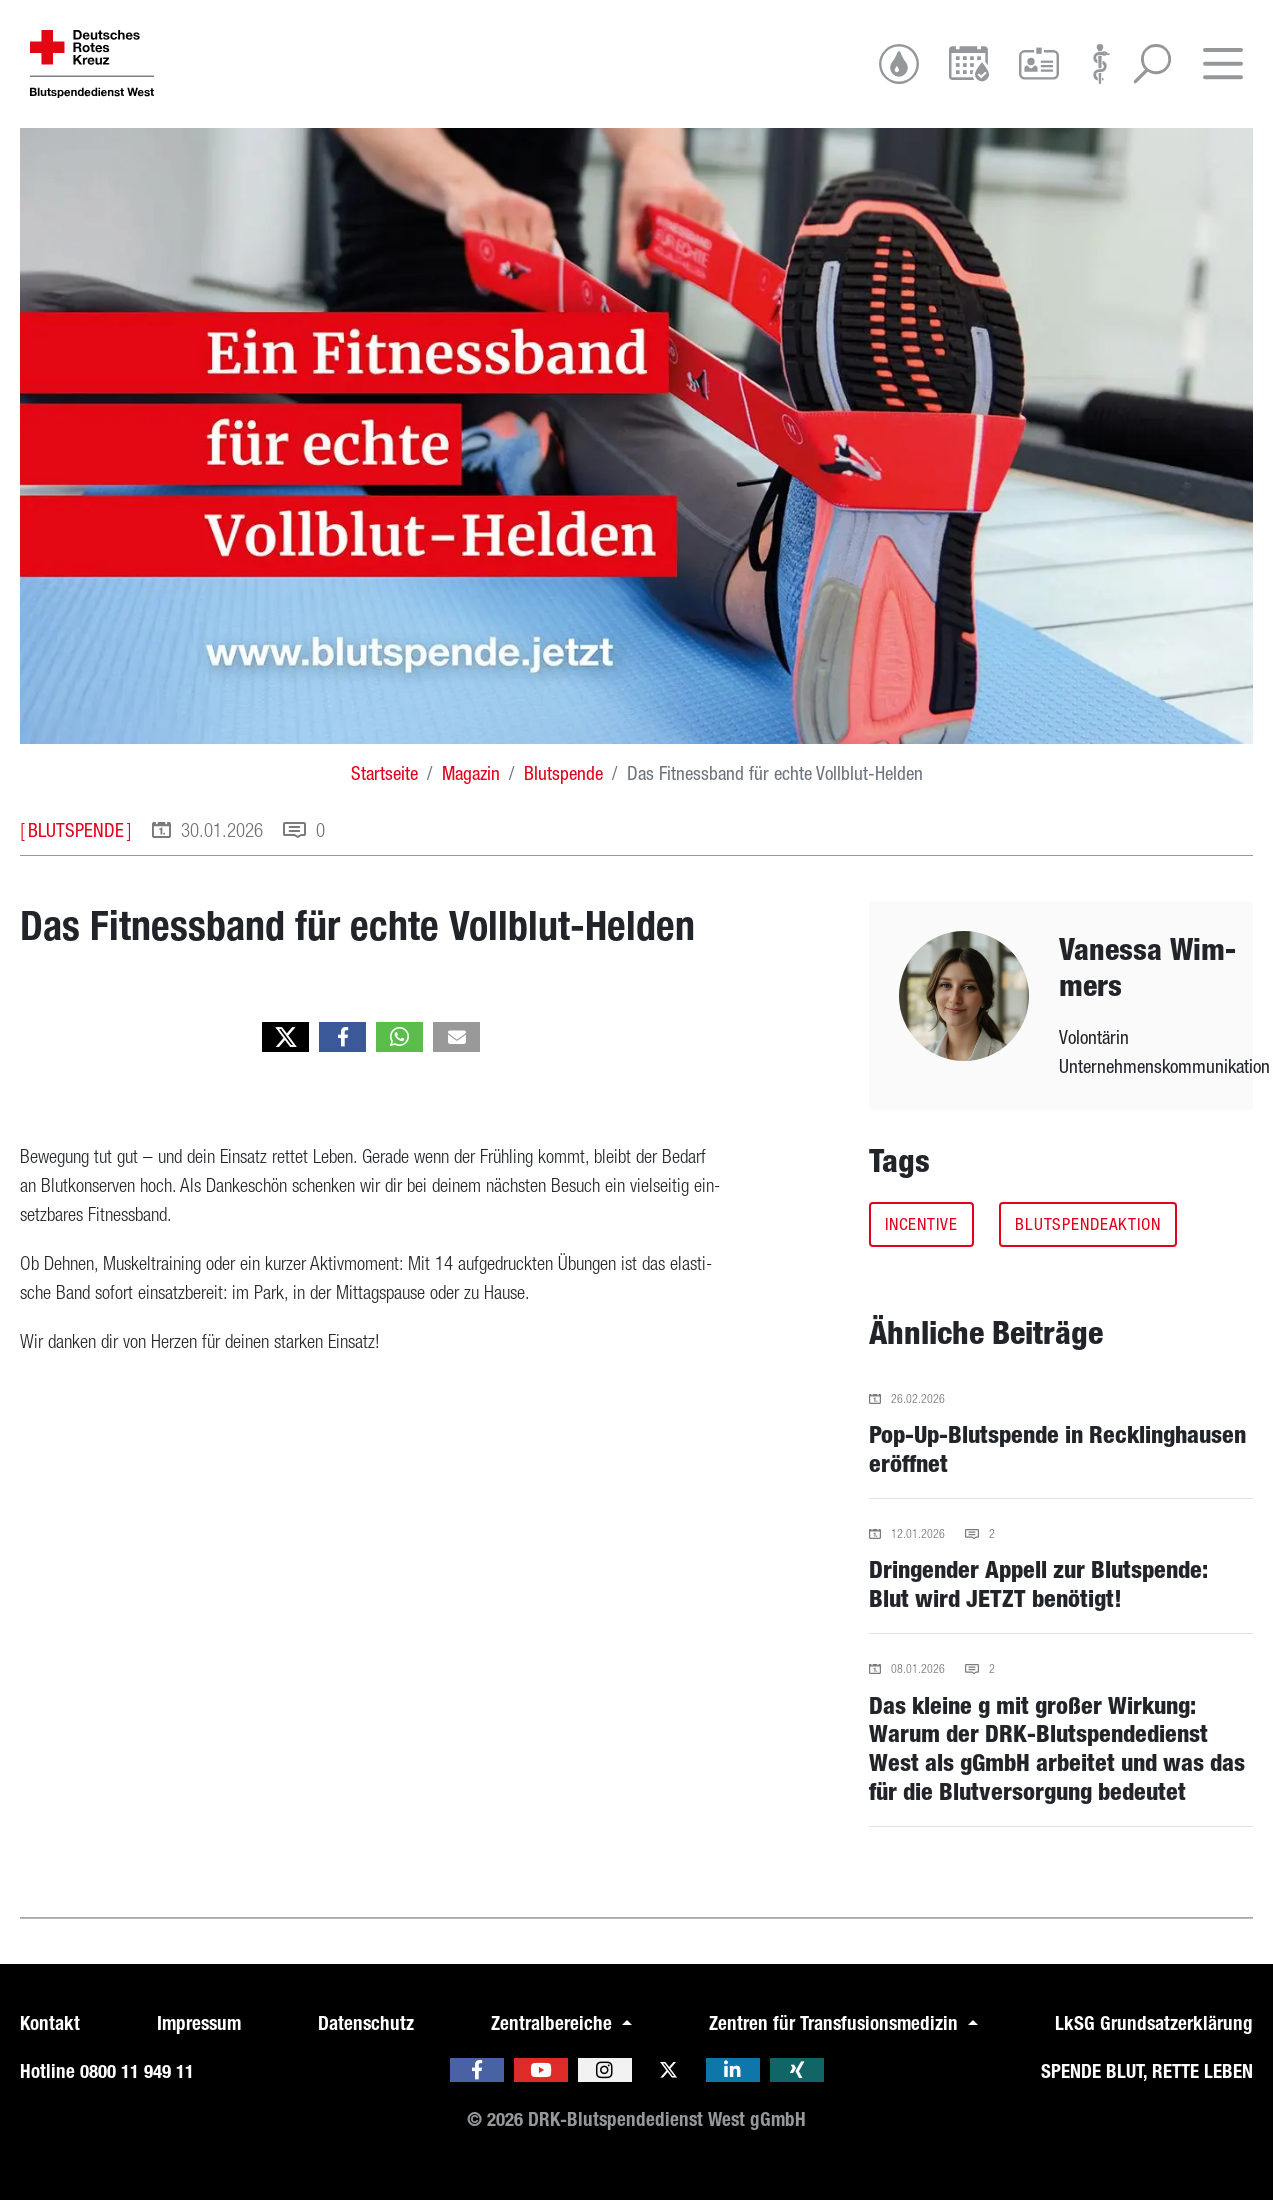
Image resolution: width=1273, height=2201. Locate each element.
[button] (285, 1037)
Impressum (199, 2023)
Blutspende (563, 773)
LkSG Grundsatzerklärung (1154, 2023)
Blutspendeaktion (1088, 1224)
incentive (921, 1224)
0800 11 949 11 (137, 2071)
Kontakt (50, 2023)
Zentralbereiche (554, 2023)
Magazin (471, 773)
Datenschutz (366, 2023)
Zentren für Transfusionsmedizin (836, 2023)
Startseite (384, 773)
